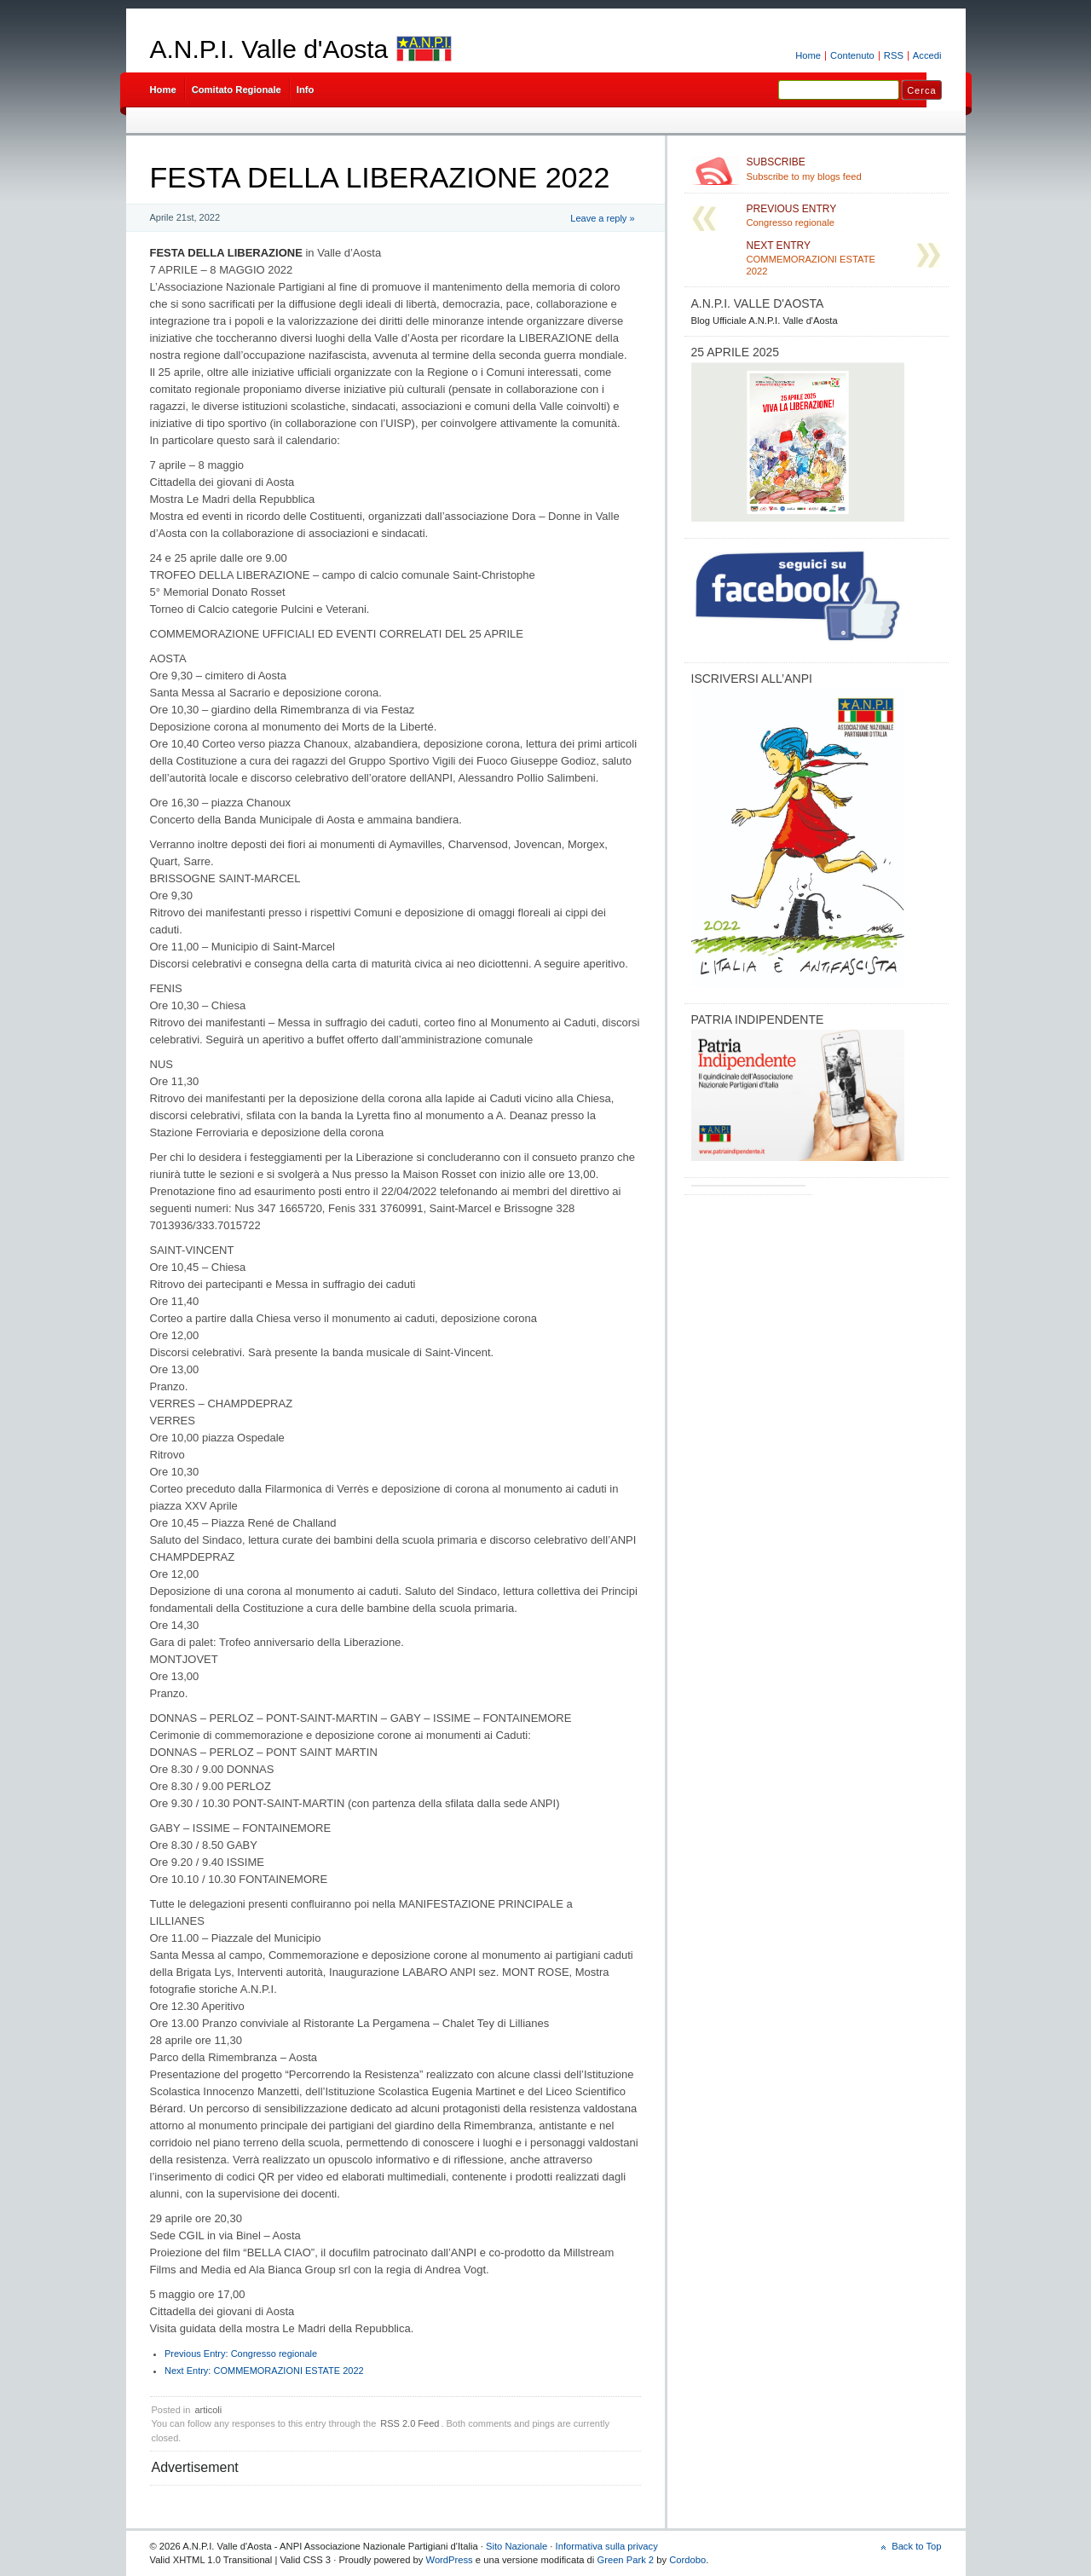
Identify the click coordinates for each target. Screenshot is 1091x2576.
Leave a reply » (602, 218)
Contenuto (852, 55)
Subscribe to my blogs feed (844, 169)
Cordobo (687, 2560)
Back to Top (916, 2546)
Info (306, 89)
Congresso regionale (241, 2353)
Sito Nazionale (516, 2546)
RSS (893, 55)
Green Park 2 (625, 2560)
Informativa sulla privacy (607, 2546)
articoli (208, 2410)
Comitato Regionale (236, 89)
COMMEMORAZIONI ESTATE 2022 (264, 2370)
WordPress (449, 2560)
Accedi (927, 55)
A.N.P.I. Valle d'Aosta (269, 49)
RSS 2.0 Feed (409, 2423)
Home (808, 55)
